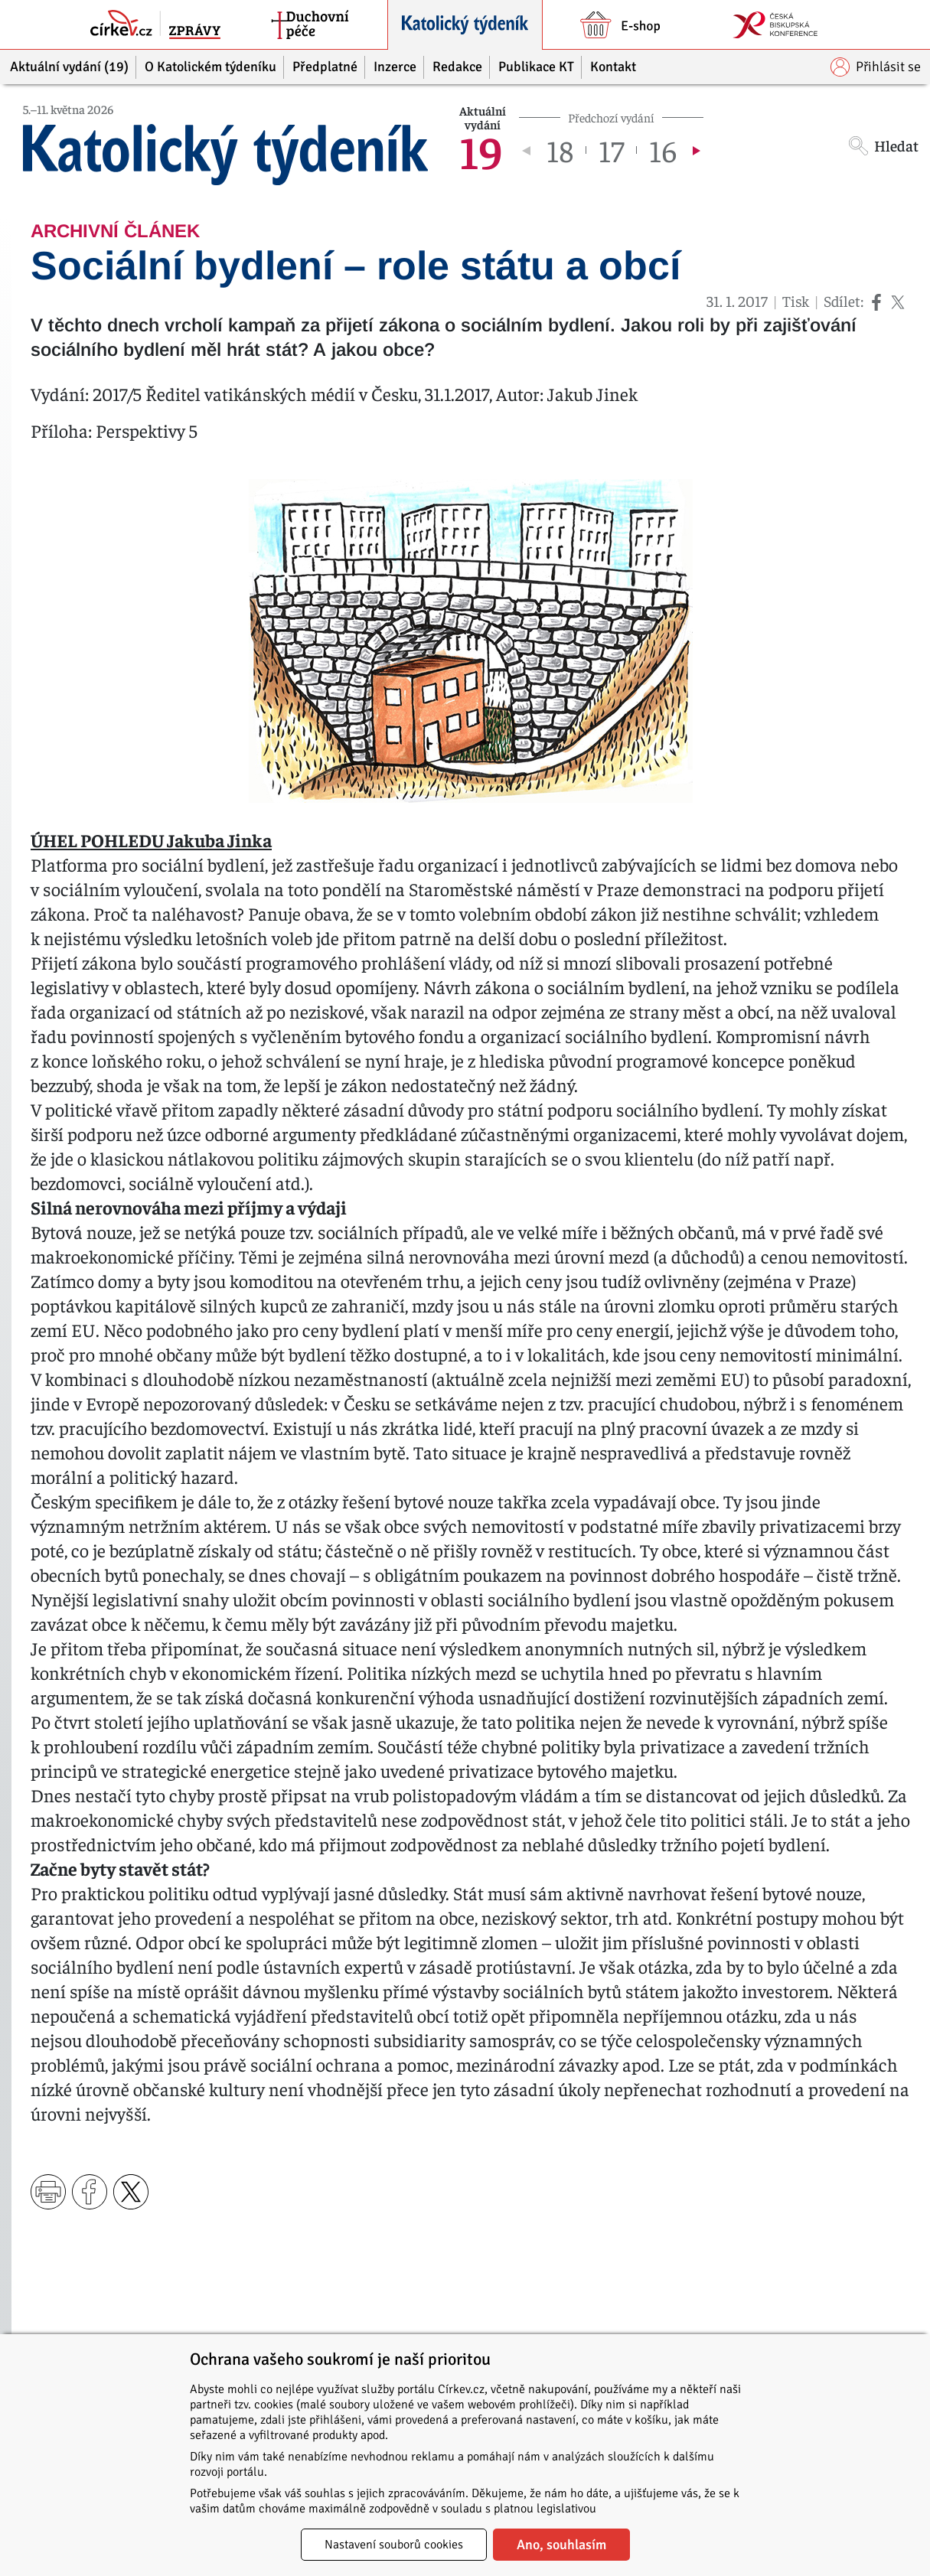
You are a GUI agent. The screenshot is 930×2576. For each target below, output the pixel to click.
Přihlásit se (875, 67)
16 (663, 150)
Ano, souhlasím (561, 2544)
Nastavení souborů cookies (394, 2544)
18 (560, 150)
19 (481, 150)
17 (611, 150)
